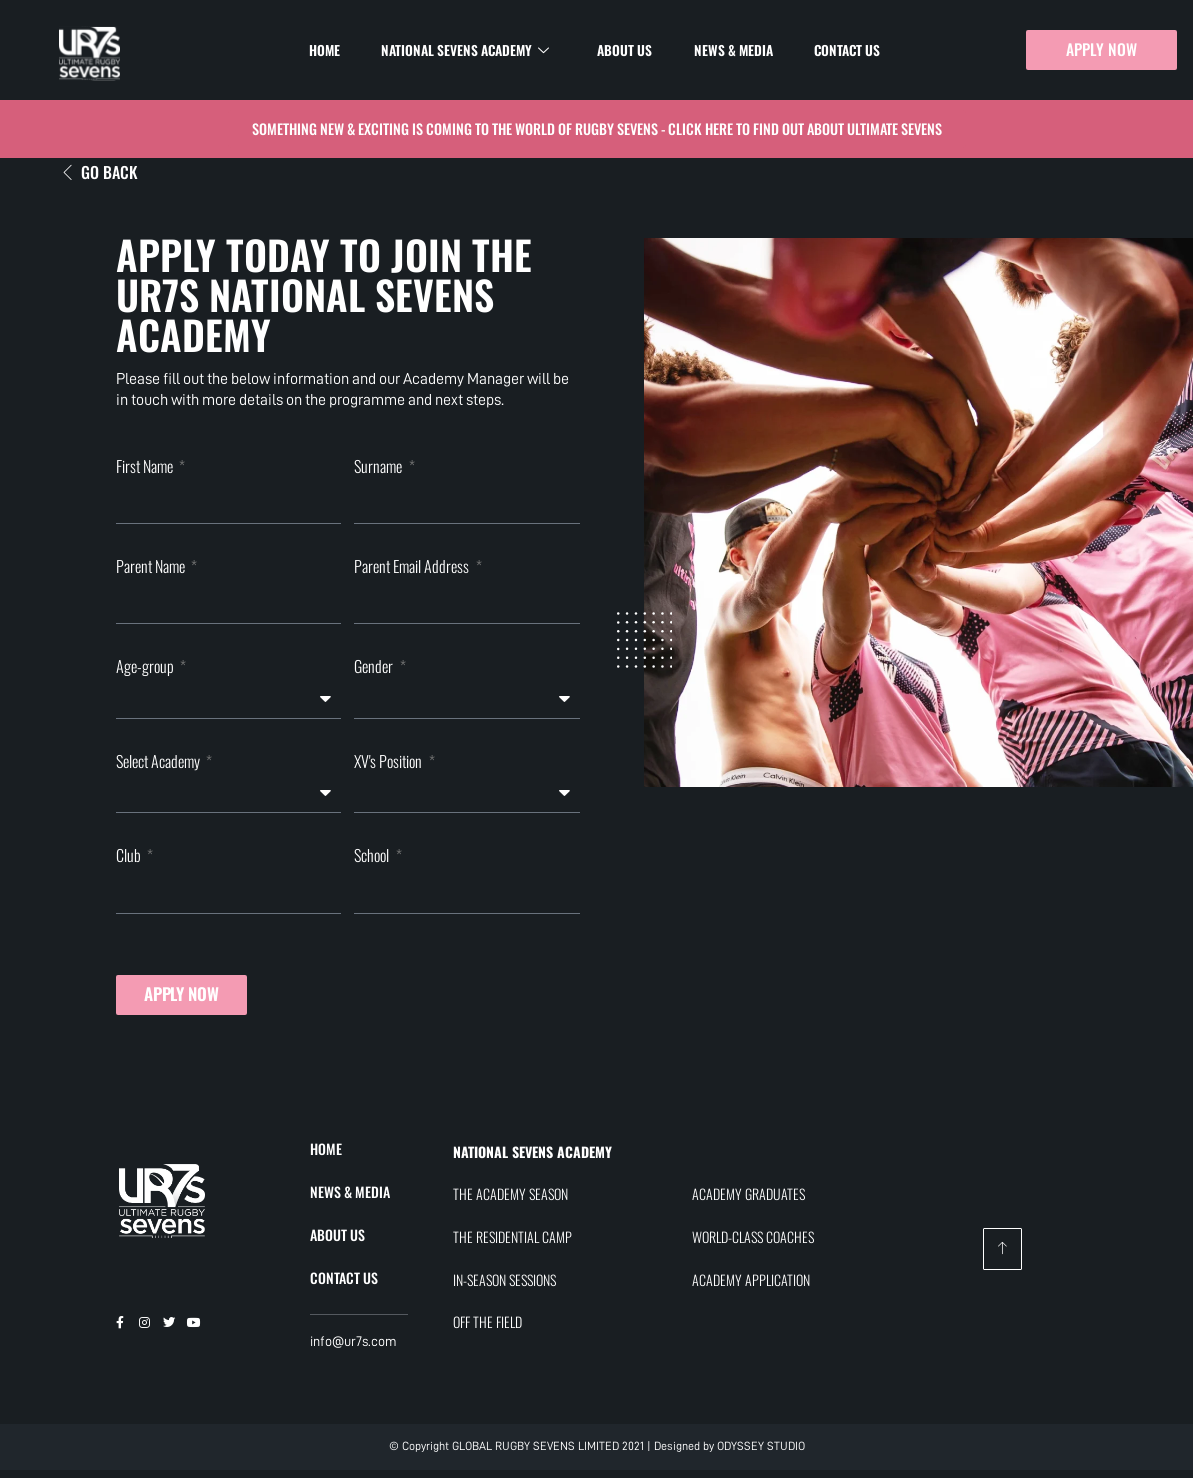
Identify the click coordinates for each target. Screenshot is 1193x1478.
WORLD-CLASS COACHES (753, 1244)
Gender (375, 672)
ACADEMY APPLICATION (751, 1286)
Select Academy (159, 766)
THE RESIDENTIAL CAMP (512, 1244)
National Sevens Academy (474, 50)
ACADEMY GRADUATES (748, 1201)
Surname (379, 467)
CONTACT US (344, 1284)
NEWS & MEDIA (350, 1199)
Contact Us (833, 49)
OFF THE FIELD (487, 1329)
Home (340, 49)
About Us (626, 49)
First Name (146, 467)
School (373, 861)
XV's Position (389, 766)
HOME (326, 1156)
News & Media (726, 49)
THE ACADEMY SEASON (510, 1201)
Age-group (146, 672)
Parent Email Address (413, 569)
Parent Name (152, 569)
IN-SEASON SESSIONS (504, 1286)
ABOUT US (337, 1241)
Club (130, 861)
